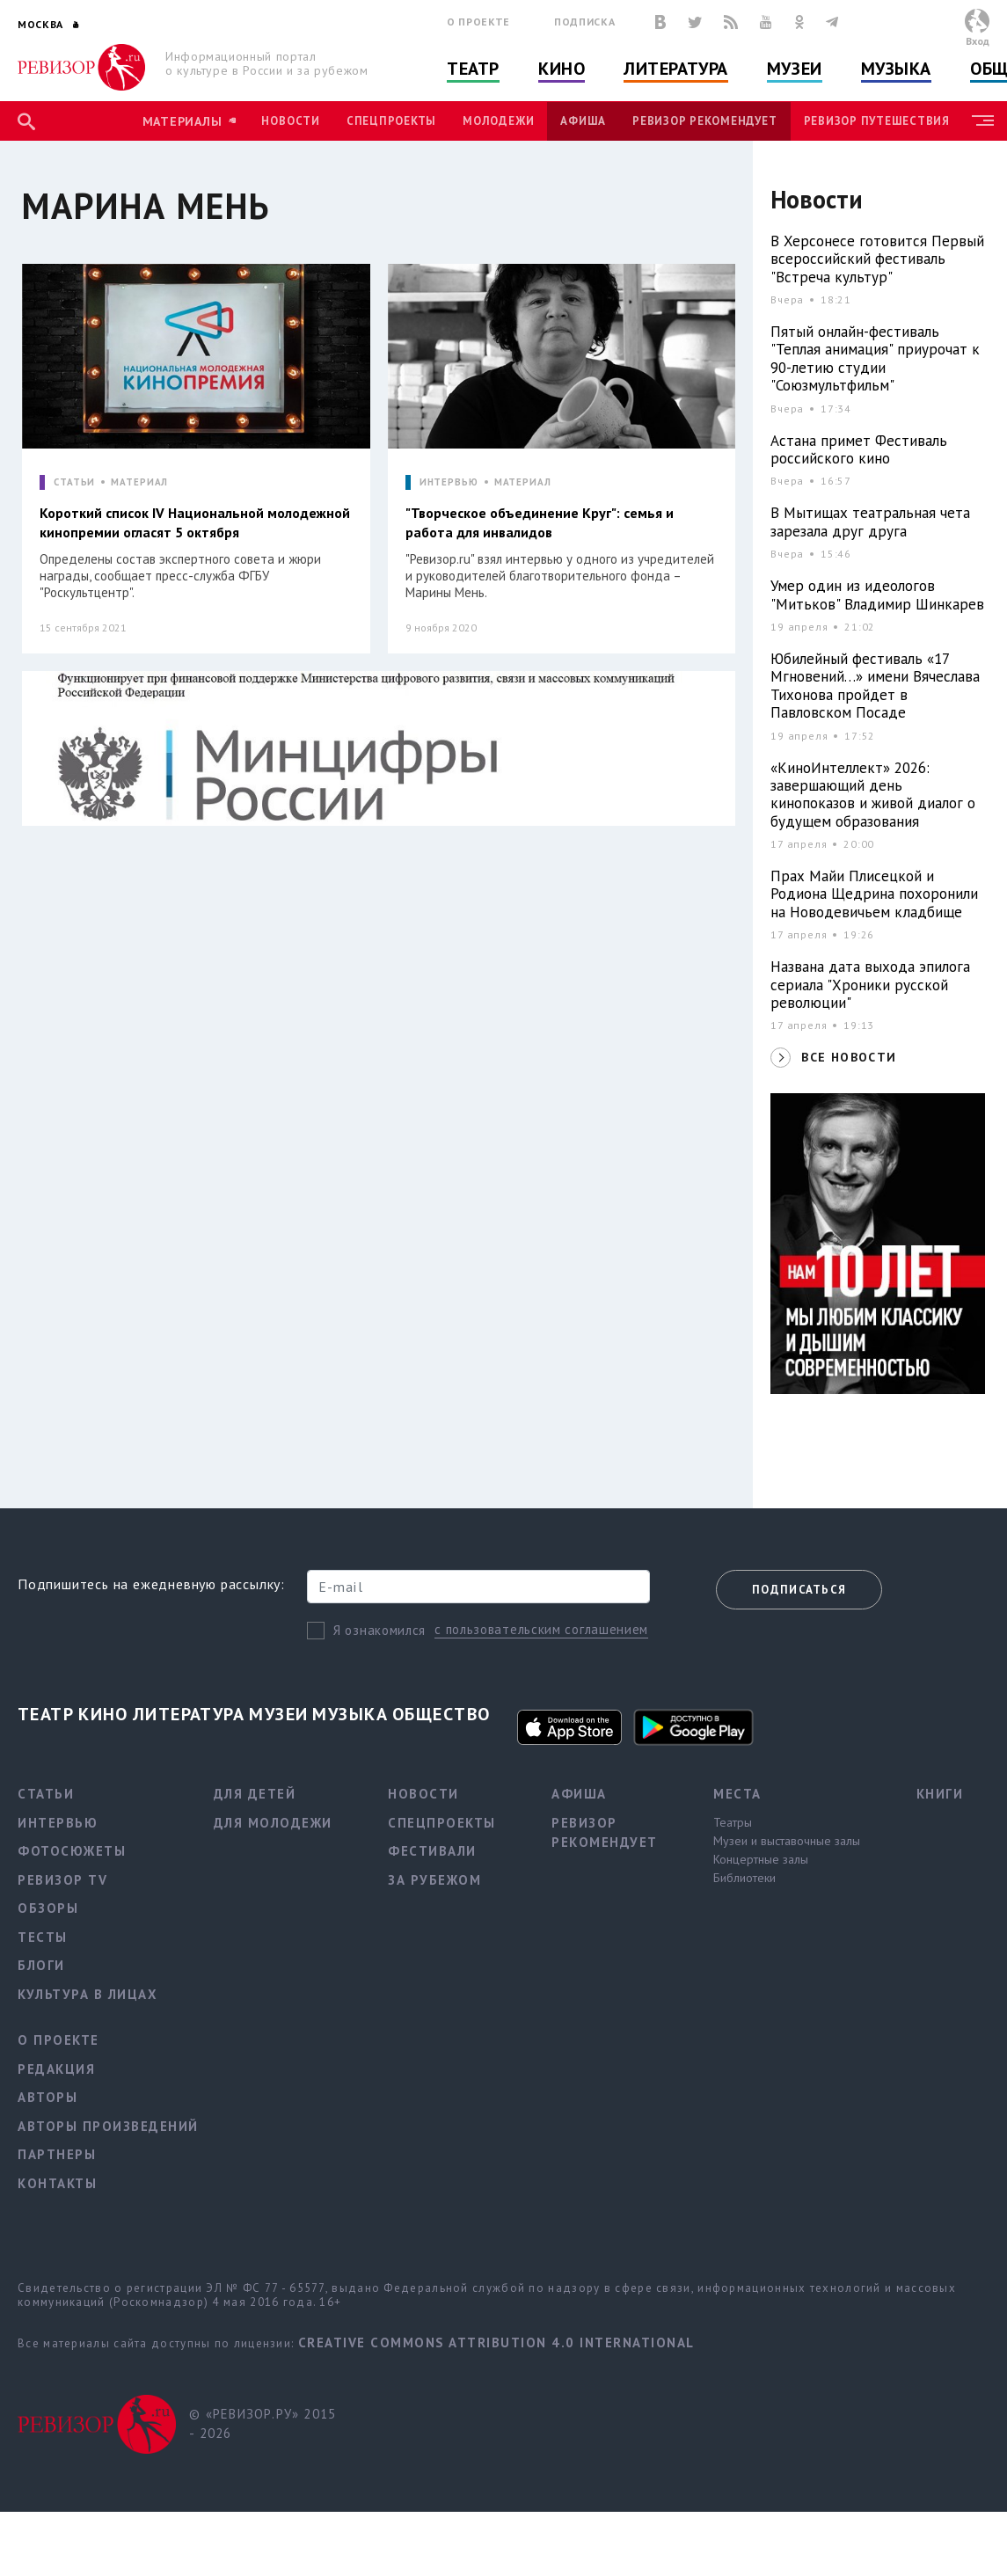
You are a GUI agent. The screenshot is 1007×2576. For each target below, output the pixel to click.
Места (737, 1793)
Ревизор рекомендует (704, 120)
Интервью (58, 1822)
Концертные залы (760, 1859)
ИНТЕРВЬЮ (449, 482)
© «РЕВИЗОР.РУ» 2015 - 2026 (262, 2423)
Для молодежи (273, 1822)
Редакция (56, 2069)
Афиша (583, 120)
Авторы (47, 2097)
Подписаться (799, 1589)
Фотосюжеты (72, 1851)
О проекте (478, 21)
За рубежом (434, 1880)
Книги (940, 1793)
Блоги (41, 1965)
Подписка (584, 21)
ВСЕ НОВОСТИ (848, 1057)
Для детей (255, 1793)
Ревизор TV (62, 1880)
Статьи (46, 1793)
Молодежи (498, 120)
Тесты (43, 1937)
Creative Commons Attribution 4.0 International (496, 2342)
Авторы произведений (108, 2126)
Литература (676, 68)
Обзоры (48, 1908)
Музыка (896, 68)
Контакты (57, 2183)
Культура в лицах (87, 1994)
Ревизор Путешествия (877, 120)
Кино (561, 68)
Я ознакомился (379, 1630)
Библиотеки (744, 1878)
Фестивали (432, 1851)
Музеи (794, 68)
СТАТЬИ (74, 482)
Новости (290, 120)
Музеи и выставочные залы (786, 1841)
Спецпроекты (391, 120)
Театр (473, 68)
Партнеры (57, 2154)
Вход (977, 40)
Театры (732, 1822)
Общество (441, 1714)
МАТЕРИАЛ (139, 482)
